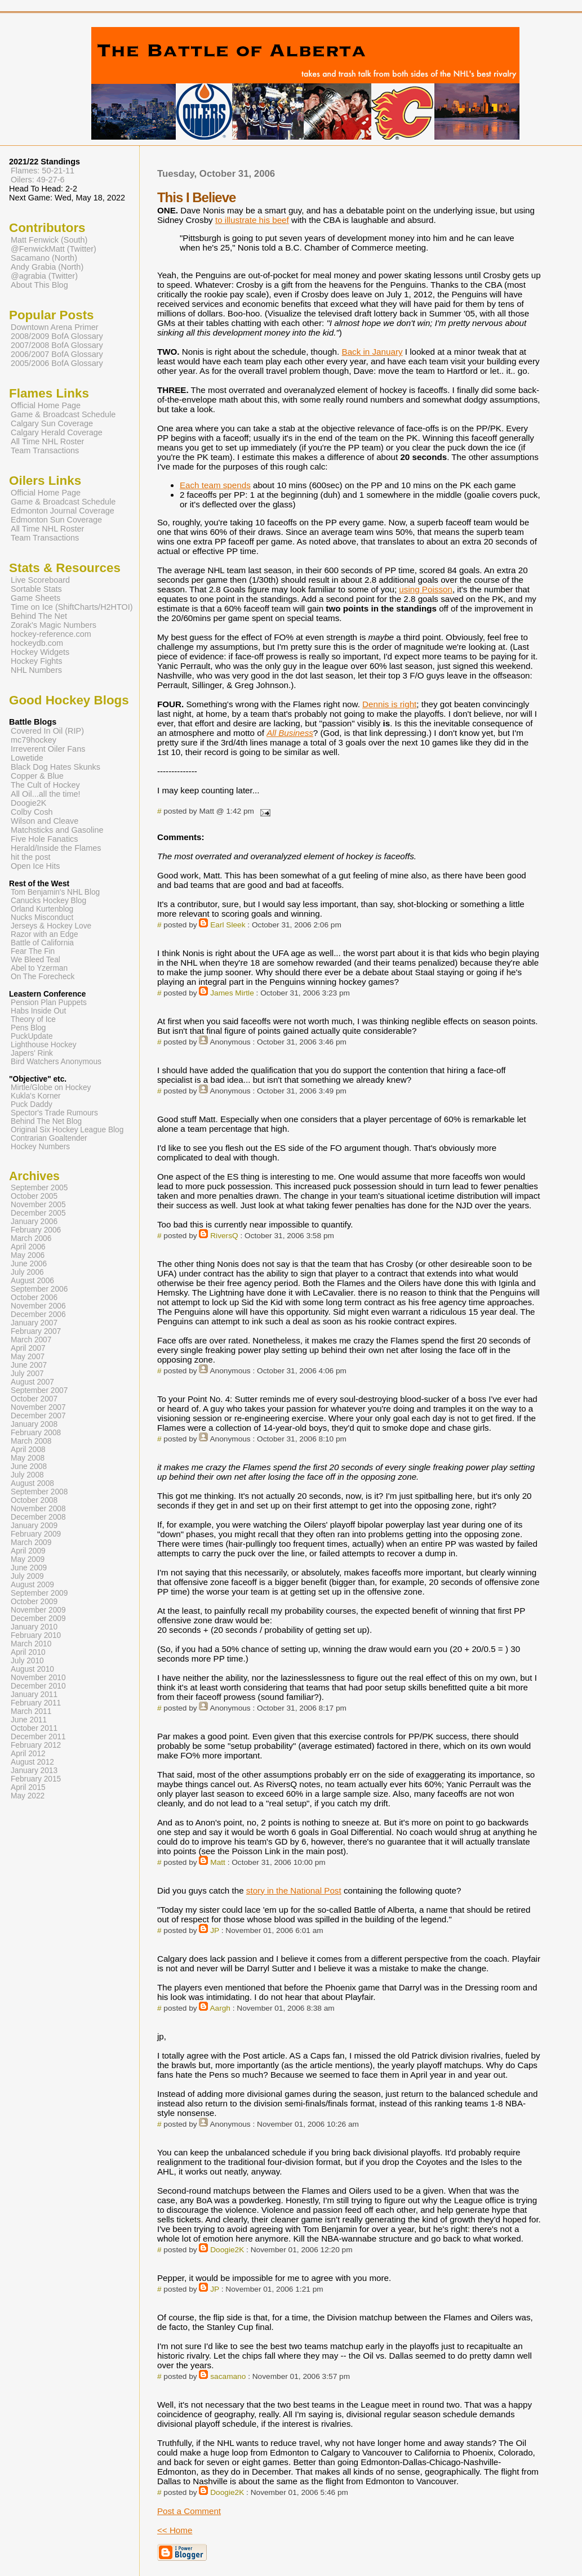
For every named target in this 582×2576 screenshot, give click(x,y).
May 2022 (28, 1796)
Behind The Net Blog (46, 1121)
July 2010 (27, 1661)
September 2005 (39, 1188)
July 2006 (27, 1272)
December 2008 (38, 1517)
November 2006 (38, 1306)
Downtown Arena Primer (55, 327)
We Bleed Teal (35, 960)
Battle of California (42, 943)
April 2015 (28, 1787)
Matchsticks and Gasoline (57, 829)
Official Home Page (46, 405)
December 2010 (38, 1686)
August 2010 (32, 1669)
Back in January (372, 351)
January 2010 (34, 1627)
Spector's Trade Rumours (54, 1113)
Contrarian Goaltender (49, 1138)
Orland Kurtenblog (42, 909)
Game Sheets (35, 597)
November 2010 (38, 1677)
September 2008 (39, 1492)
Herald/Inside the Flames (56, 847)
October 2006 (34, 1297)
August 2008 (32, 1483)
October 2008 (34, 1500)
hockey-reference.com (51, 634)
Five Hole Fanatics (44, 838)
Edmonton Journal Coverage (62, 510)
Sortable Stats (36, 588)
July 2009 (27, 1576)
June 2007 (29, 1365)
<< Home (174, 2530)
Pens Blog (28, 1028)
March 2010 (31, 1644)
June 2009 (29, 1568)
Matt (217, 1862)
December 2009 (38, 1618)
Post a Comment (189, 2511)
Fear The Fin (33, 951)
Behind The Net (39, 615)
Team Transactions (45, 450)
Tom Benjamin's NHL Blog (55, 892)
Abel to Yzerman (39, 968)
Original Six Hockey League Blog (67, 1130)
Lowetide (27, 757)
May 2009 (28, 1559)
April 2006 (28, 1247)
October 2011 (34, 1728)
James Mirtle (232, 993)
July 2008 (27, 1475)
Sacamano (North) (44, 257)
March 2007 (31, 1340)
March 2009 (31, 1542)
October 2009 (34, 1601)
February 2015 (36, 1779)
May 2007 (28, 1356)
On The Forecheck (42, 976)
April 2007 (28, 1348)
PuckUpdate (32, 1036)
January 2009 (34, 1525)
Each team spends (215, 485)
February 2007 (36, 1331)
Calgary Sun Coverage (52, 423)
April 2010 (28, 1652)
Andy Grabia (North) (47, 266)
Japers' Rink (32, 1053)
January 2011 (34, 1694)
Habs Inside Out (38, 1011)
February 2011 (36, 1703)
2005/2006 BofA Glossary (57, 363)
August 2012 (32, 1762)
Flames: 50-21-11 (42, 170)
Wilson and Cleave (44, 820)
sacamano (228, 2376)
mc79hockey (33, 739)
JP (214, 1930)
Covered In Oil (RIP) (47, 730)
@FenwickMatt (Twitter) (53, 248)
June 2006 (29, 1264)
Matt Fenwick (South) (49, 239)
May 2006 (28, 1255)
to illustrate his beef (252, 220)
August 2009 (32, 1585)
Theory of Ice (33, 1019)
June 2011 (29, 1720)
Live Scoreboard (40, 579)
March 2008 (31, 1441)
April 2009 (28, 1551)
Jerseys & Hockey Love (51, 926)
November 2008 (38, 1508)
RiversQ (224, 1235)
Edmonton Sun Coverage (56, 519)
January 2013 (34, 1770)
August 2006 (32, 1280)
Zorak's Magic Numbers (53, 625)
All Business (289, 733)
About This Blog (39, 284)
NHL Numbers (36, 670)
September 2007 (39, 1390)
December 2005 (38, 1213)
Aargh (220, 2008)
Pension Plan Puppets (49, 1002)
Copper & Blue (37, 775)
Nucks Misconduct (42, 917)
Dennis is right (389, 704)
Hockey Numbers (40, 1146)
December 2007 (38, 1416)
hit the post (31, 856)
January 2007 (34, 1323)
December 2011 (38, 1737)
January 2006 (34, 1221)
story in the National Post (293, 1890)
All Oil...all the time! (46, 793)
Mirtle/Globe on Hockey (51, 1087)
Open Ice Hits (35, 865)
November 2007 (38, 1407)
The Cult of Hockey (45, 784)
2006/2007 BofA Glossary (57, 354)
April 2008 (28, 1449)
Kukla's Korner (36, 1096)
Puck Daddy (31, 1104)
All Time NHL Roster (47, 441)
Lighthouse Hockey (44, 1045)
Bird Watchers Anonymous (56, 1061)
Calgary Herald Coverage (57, 432)
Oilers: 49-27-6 (38, 179)
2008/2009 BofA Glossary (57, 336)
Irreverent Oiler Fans (48, 748)
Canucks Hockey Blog (48, 900)
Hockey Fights (36, 661)
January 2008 (34, 1424)
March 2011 (31, 1711)
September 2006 (39, 1289)
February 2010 (36, 1635)
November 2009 (38, 1610)
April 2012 (28, 1753)
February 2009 (36, 1534)
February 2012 (36, 1745)
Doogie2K (227, 2249)
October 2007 (34, 1399)
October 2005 (34, 1196)
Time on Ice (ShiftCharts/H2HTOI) (72, 606)
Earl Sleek (227, 925)
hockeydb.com (37, 643)
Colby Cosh (32, 811)
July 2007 (27, 1373)
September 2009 (39, 1593)
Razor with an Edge (44, 934)
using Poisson (425, 589)
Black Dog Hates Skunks (55, 766)
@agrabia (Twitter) (44, 275)
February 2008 (36, 1432)
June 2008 (29, 1466)
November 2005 (38, 1204)
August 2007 (32, 1382)
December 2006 (38, 1314)
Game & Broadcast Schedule (63, 414)
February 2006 (36, 1230)
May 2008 (28, 1458)
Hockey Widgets (40, 652)
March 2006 (31, 1238)
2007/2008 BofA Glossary (57, 345)
